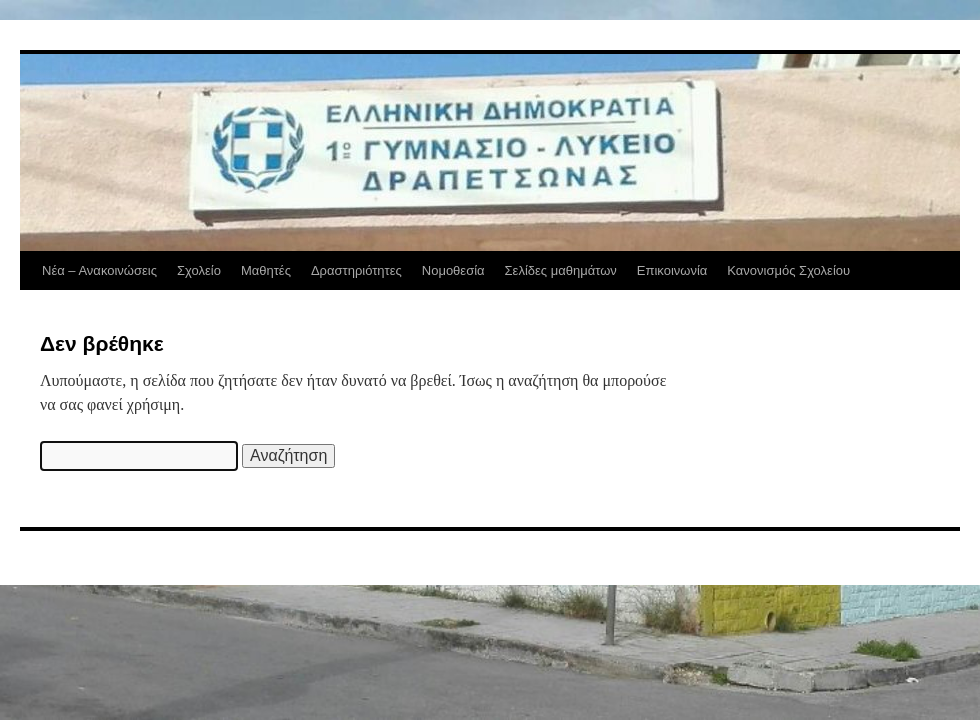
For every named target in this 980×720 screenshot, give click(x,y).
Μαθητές (266, 270)
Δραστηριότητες (356, 270)
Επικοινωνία (672, 270)
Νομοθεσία (453, 270)
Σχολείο (199, 270)
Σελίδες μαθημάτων (561, 270)
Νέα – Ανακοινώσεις (99, 270)
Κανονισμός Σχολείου (788, 270)
